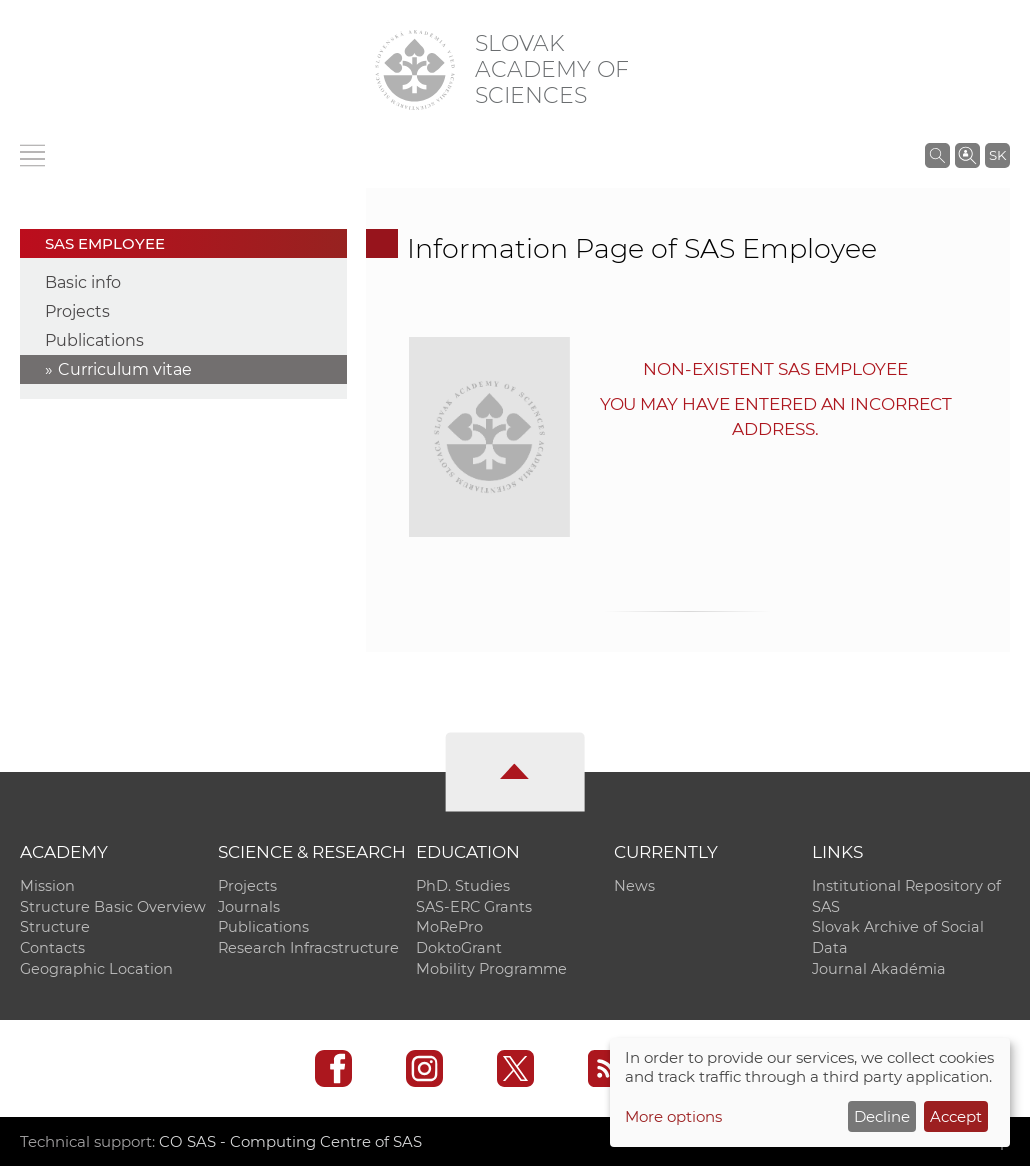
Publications (94, 340)
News (634, 886)
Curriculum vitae (125, 369)
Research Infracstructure (308, 949)
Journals (249, 907)
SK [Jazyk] (997, 155)
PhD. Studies (463, 886)
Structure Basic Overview (113, 907)
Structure (55, 928)
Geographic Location (96, 970)
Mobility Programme (491, 970)
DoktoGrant (459, 949)
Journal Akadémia (879, 970)
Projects (77, 311)
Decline (882, 1116)
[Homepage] (415, 70)
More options (673, 1116)
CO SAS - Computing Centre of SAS (290, 1142)
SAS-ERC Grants (474, 907)
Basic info (83, 282)
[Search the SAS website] (937, 155)
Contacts (52, 949)
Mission (47, 886)
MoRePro (449, 928)
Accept (956, 1116)
